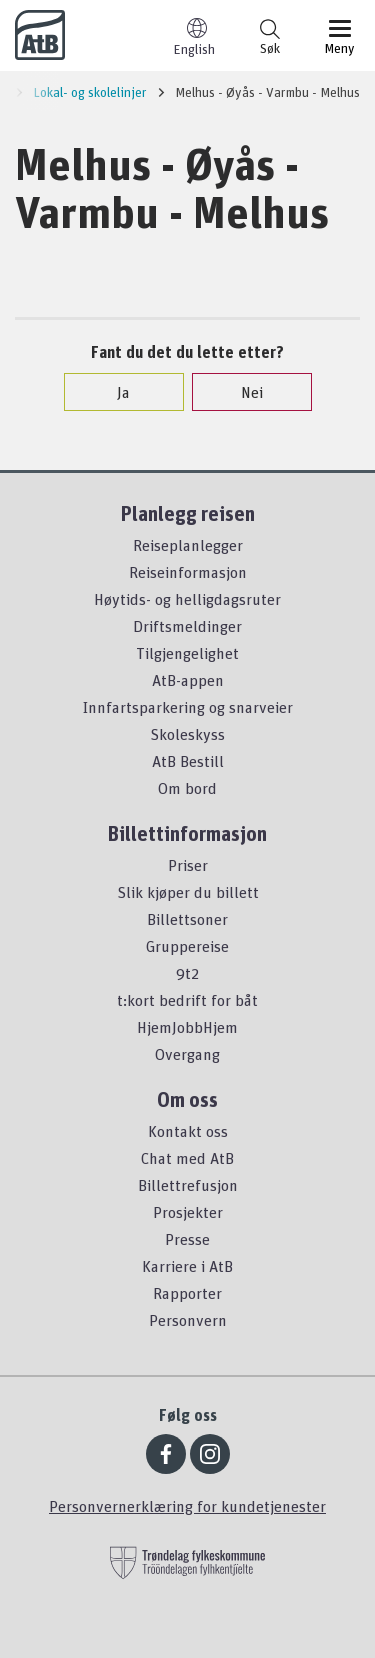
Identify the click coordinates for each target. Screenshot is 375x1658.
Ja (113, 392)
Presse (187, 1239)
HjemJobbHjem (187, 1027)
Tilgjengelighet (187, 653)
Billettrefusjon (188, 1185)
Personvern (188, 1320)
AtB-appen (188, 680)
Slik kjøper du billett (188, 892)
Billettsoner (187, 919)
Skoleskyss (187, 734)
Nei (242, 392)
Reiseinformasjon (188, 572)
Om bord (187, 788)
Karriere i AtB (187, 1266)
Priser (188, 865)
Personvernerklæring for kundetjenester (187, 1506)
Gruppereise (187, 946)
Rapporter (187, 1293)
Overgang (187, 1054)
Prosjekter (188, 1212)
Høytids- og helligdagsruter (187, 599)
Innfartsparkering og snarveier (188, 707)
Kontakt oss (188, 1131)
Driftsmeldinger (187, 626)
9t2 (187, 973)
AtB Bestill (188, 761)
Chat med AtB (187, 1158)
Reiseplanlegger (188, 545)
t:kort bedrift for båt (187, 1000)
